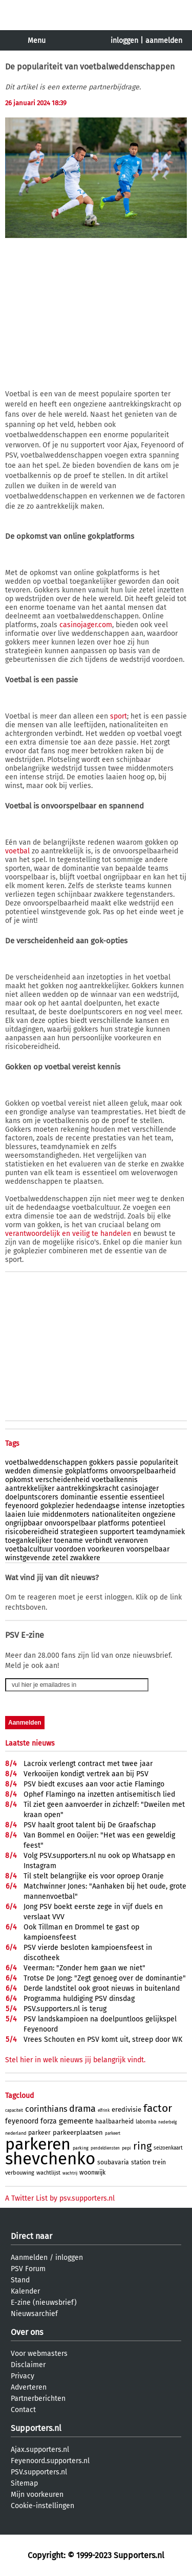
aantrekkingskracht (87, 1488)
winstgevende (27, 1558)
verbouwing (19, 2172)
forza (48, 2121)
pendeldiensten (105, 2148)
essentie (114, 1497)
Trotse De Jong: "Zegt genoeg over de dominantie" (105, 1978)
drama (82, 2108)
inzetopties (166, 1505)
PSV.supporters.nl (39, 2472)
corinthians (46, 2109)
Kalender (25, 2291)
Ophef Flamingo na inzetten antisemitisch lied (99, 1794)
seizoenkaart (168, 2148)
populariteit (159, 1462)
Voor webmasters (39, 2353)
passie (127, 1462)
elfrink (104, 2110)
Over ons (27, 2332)
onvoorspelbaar (70, 1523)
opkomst (19, 1479)
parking (81, 2148)
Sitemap (24, 2483)
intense (134, 1505)
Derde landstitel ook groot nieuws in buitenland (102, 1988)
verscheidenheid (62, 1479)
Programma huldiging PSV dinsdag (79, 1998)
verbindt (98, 1540)
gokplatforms (86, 1471)
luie (34, 1514)
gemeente (76, 2121)
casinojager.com (85, 625)
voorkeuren (106, 1549)
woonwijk (92, 2172)
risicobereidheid (31, 1532)
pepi (126, 2148)
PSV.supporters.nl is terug (65, 2009)
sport (118, 716)
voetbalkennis (115, 1479)
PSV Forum (28, 2268)
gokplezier (57, 1505)
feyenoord (21, 1505)
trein (159, 2162)
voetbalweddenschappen (46, 1462)
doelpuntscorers (31, 1497)
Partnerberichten (38, 2398)
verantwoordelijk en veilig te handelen (68, 1233)
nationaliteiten (116, 1514)
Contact (23, 2409)
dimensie (48, 1471)
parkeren (38, 2144)
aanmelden (163, 40)
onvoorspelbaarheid (143, 1471)
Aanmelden (29, 2257)
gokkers (101, 1462)
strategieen (79, 1532)
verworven (131, 1540)
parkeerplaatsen (78, 2132)
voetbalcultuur (29, 1549)
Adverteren (29, 2387)
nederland (15, 2133)
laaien (15, 1514)
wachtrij (69, 2173)
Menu (37, 40)
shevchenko (50, 2159)
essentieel (147, 1497)
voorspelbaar (147, 1549)
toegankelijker (28, 1540)
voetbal (17, 851)
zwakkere (85, 1558)
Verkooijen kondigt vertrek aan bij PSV (86, 1774)
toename (68, 1540)
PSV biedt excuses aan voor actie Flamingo (94, 1784)
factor (157, 2108)
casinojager (140, 1488)
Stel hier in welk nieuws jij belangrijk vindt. (75, 2060)
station (141, 2162)
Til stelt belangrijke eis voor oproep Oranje (94, 1876)
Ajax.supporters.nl (40, 2449)
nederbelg (167, 2122)
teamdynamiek (160, 1532)
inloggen (124, 40)
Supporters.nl (36, 2428)
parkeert (112, 2133)
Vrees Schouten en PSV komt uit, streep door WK (103, 2039)
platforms (114, 1523)
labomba (146, 2122)
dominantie (79, 1497)
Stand (20, 2280)
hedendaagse (98, 1505)
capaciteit (14, 2110)
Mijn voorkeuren (37, 2494)
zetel (60, 1558)
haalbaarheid (114, 2121)
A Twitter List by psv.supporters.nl (60, 2198)
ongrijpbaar (23, 1523)
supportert (117, 1532)
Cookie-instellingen (42, 2505)
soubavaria (113, 2162)
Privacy (22, 2376)
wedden (18, 1471)
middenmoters (66, 1514)
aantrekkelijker (29, 1488)
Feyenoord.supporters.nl (50, 2460)
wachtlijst (48, 2172)
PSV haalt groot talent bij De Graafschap (90, 1825)
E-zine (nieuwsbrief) (44, 2302)
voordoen (70, 1549)
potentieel (148, 1523)
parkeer (39, 2132)
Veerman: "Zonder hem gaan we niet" (84, 1968)
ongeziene (159, 1514)
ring (142, 2146)
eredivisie (126, 2109)
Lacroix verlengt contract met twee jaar (88, 1763)
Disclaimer (28, 2364)
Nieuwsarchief (34, 2313)
